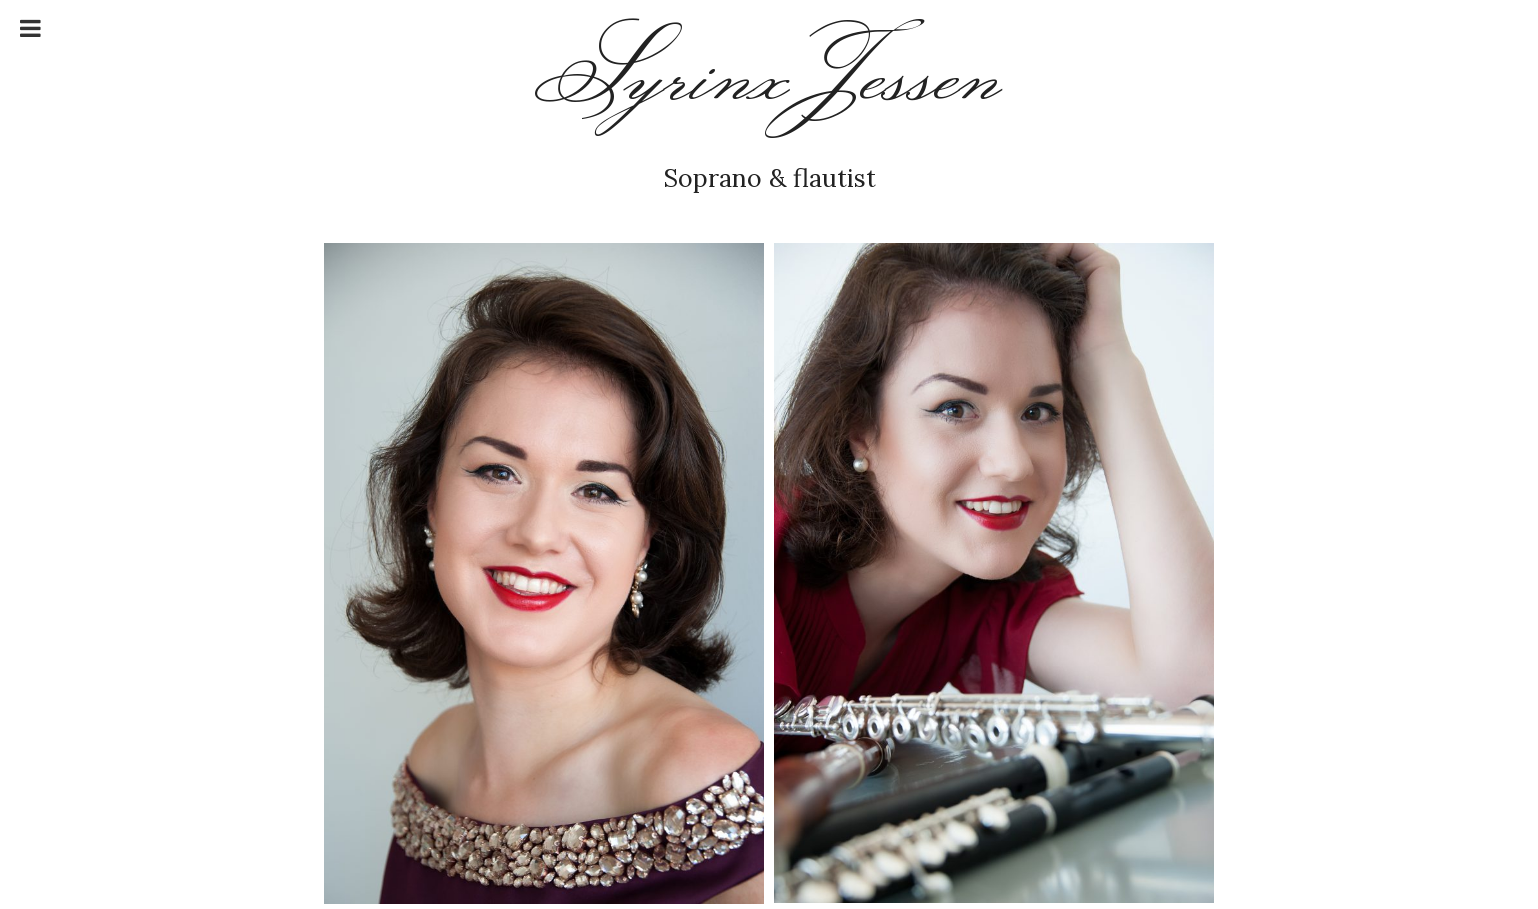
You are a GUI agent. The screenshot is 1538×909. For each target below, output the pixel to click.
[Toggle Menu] (30, 28)
